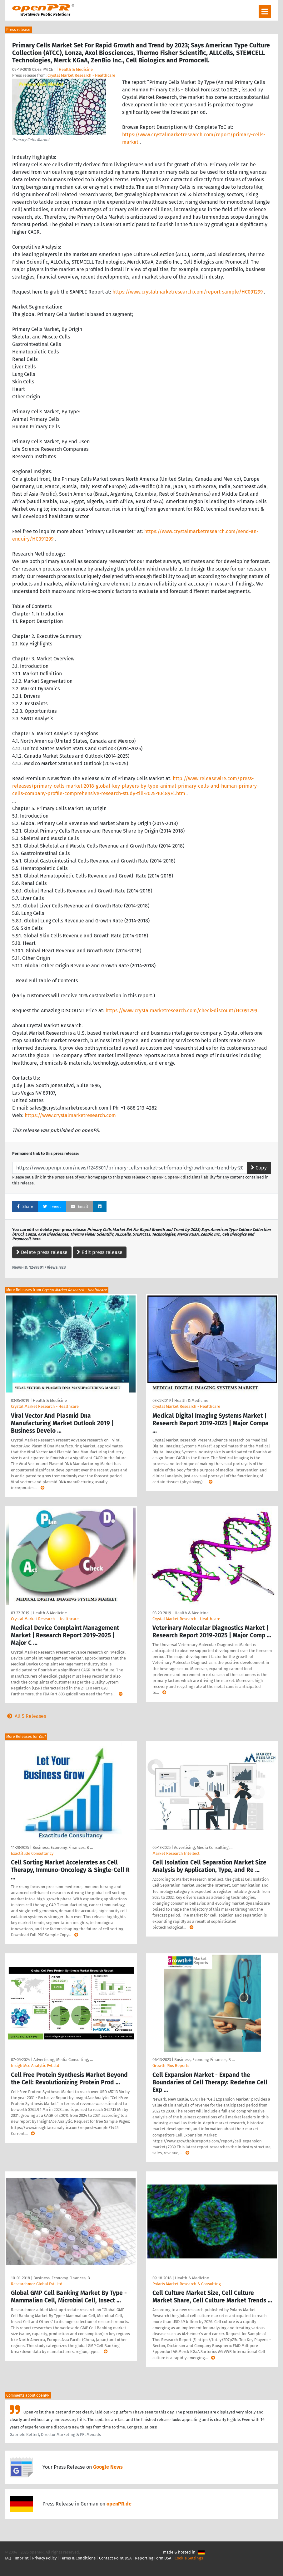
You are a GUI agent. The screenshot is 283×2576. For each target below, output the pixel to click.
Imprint (22, 2558)
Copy (259, 1168)
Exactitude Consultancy (32, 1853)
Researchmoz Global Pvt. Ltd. (37, 2284)
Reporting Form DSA (153, 2558)
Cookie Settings (189, 2558)
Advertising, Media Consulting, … (203, 1847)
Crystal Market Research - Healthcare (81, 75)
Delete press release (41, 1252)
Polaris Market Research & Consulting (186, 2284)
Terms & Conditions (78, 2558)
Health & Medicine (76, 69)
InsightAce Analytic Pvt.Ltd (35, 2065)
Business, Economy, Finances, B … (62, 1847)
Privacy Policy (44, 2558)
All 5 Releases (25, 1716)
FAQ (8, 2558)
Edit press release (99, 1252)
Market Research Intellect (176, 1853)
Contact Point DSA (115, 2558)
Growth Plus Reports (170, 2065)
